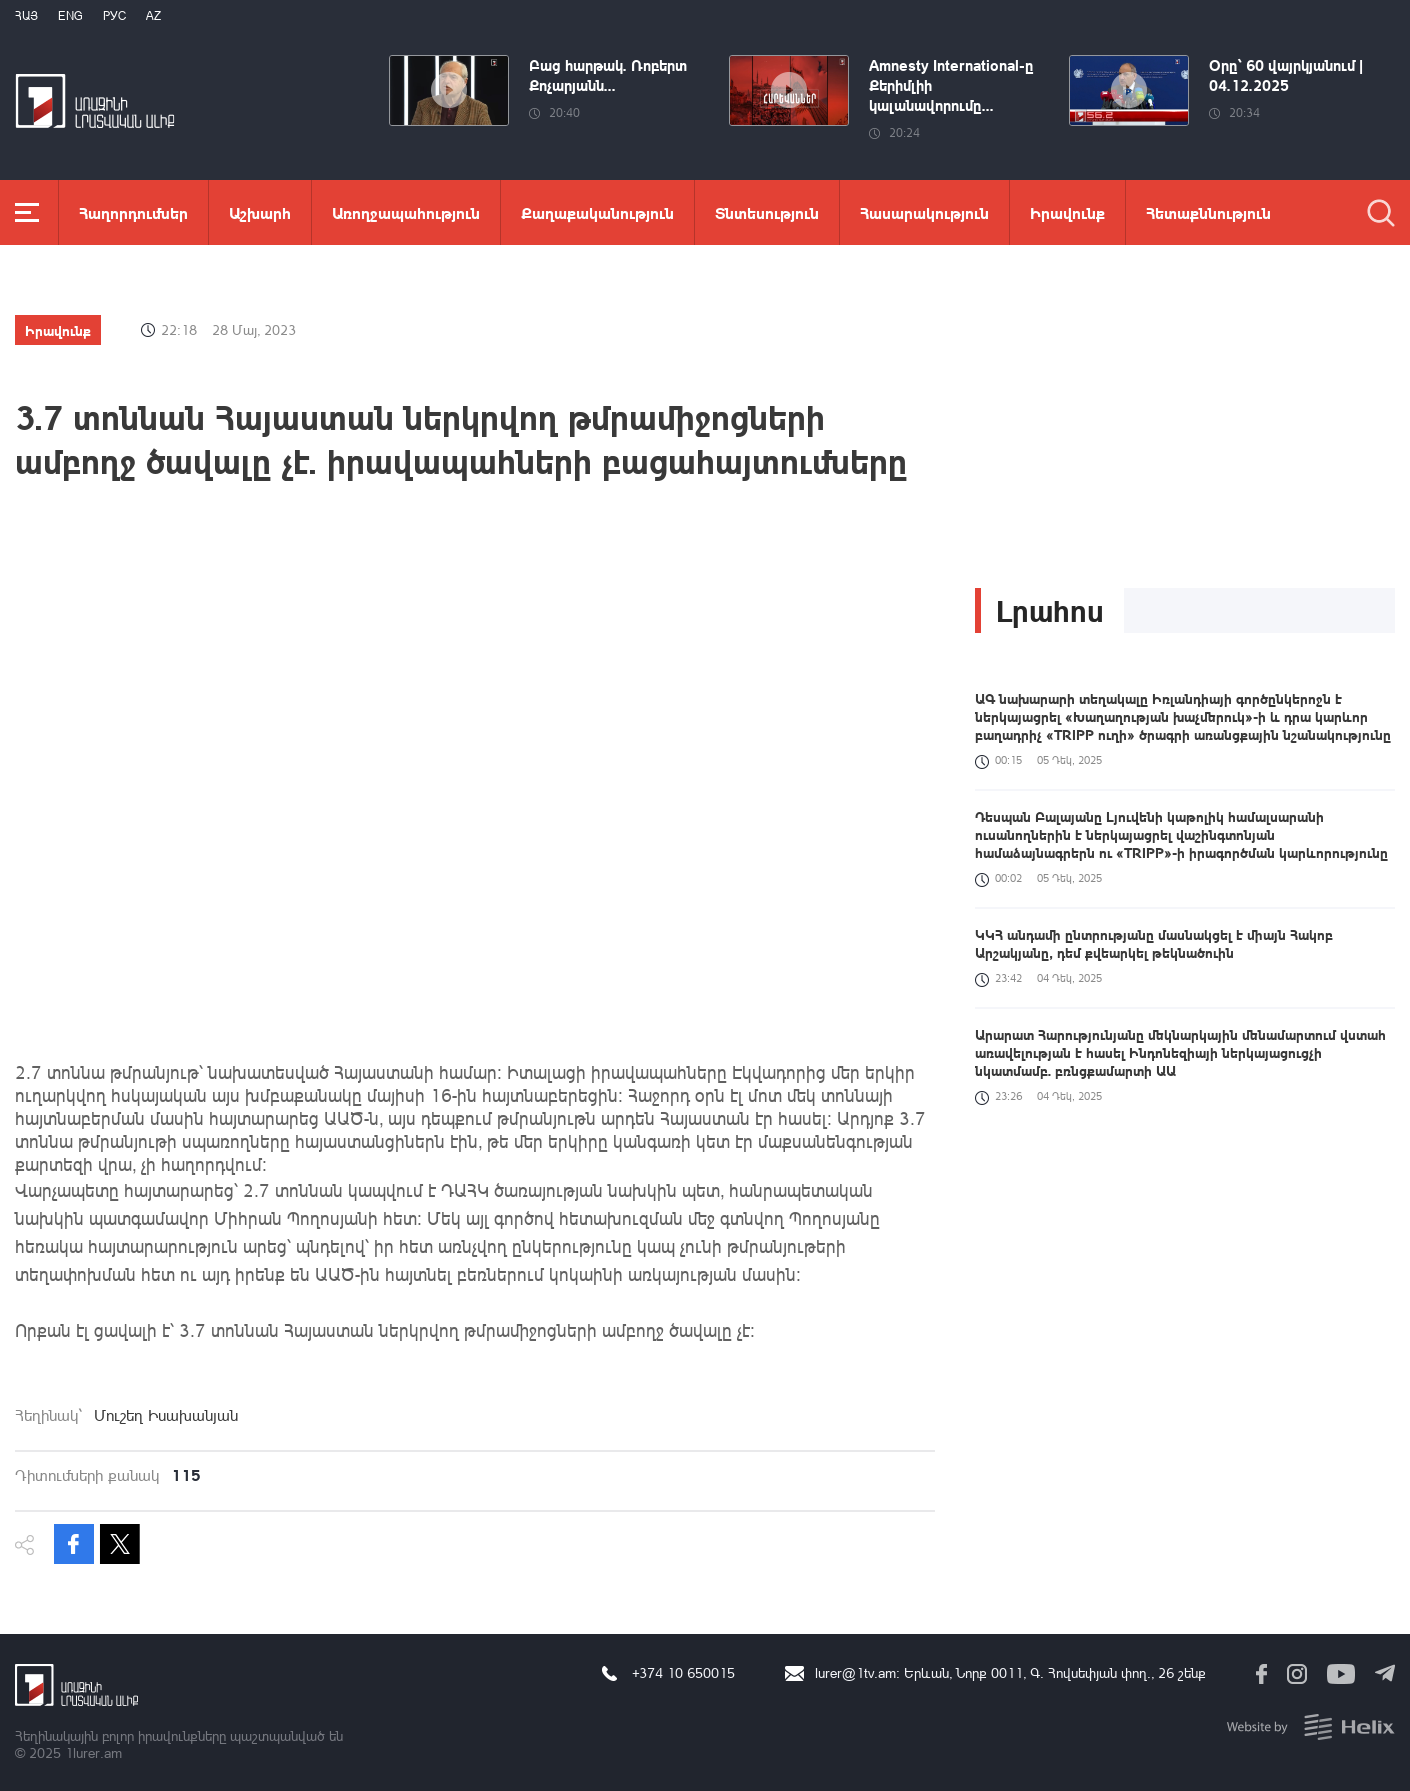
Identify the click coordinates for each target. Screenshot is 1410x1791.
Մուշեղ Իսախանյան (166, 1415)
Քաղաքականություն (597, 212)
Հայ (26, 15)
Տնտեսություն (767, 212)
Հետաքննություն (1208, 212)
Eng (70, 15)
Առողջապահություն (406, 212)
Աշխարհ (260, 212)
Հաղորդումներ (133, 212)
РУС (114, 15)
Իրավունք (1067, 212)
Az (153, 15)
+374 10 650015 (683, 1672)
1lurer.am (93, 1752)
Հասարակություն (924, 212)
